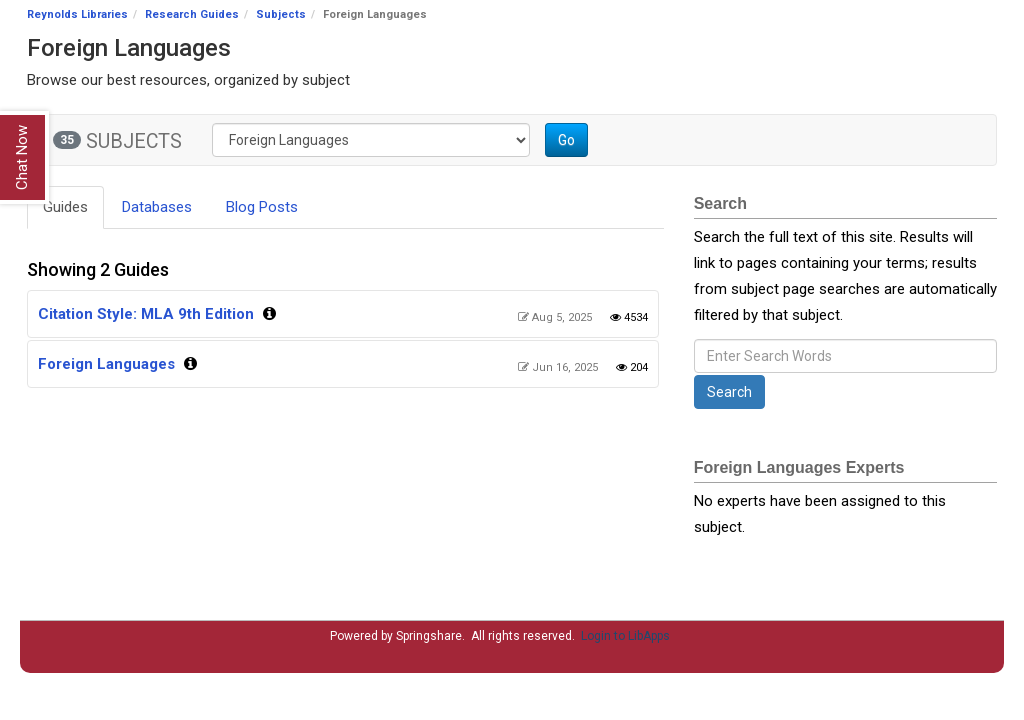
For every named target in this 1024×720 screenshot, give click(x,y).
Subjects (281, 14)
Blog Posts (262, 207)
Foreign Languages (106, 364)
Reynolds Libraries (77, 14)
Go (566, 140)
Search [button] (729, 392)
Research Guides (192, 14)
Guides (65, 207)
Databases (157, 207)
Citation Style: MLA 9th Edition (146, 314)
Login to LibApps (625, 636)
